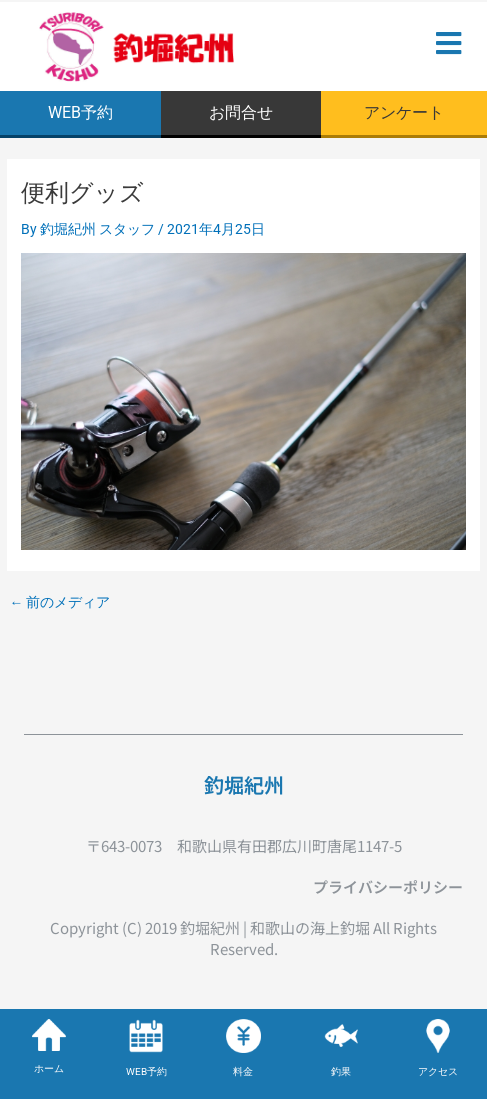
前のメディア (59, 603)
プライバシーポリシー (388, 886)
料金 (243, 1071)
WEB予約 (146, 1071)
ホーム (49, 1068)
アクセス (438, 1071)
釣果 (341, 1071)
